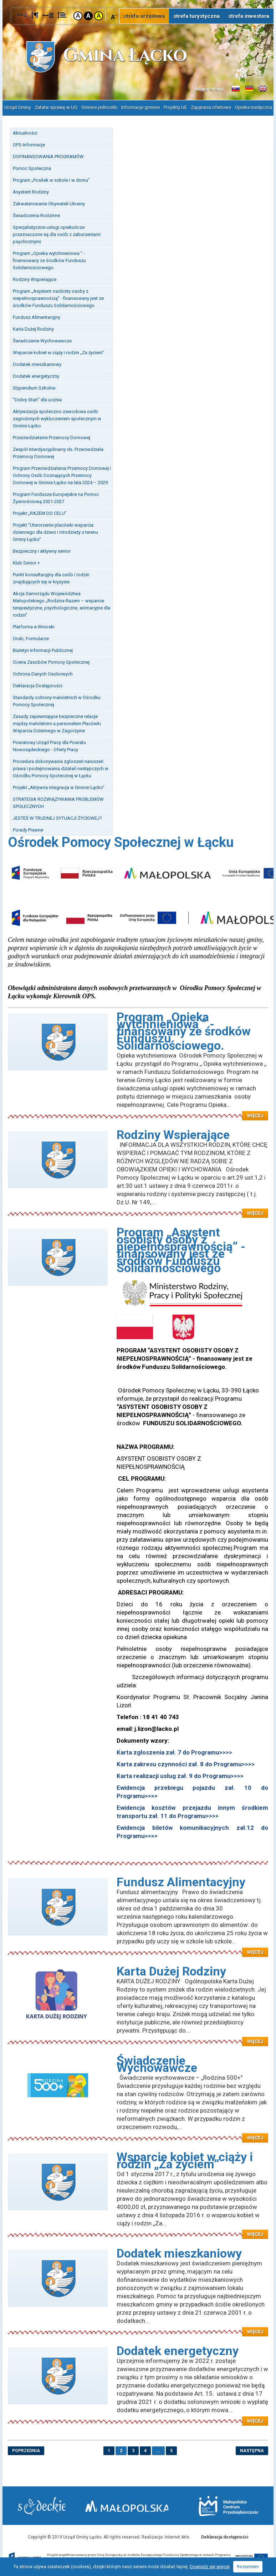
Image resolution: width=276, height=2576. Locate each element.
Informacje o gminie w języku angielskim (263, 89)
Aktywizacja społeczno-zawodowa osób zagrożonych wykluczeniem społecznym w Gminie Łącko (57, 417)
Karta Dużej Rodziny (33, 327)
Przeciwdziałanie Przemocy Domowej (51, 436)
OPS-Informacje (29, 143)
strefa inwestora (248, 16)
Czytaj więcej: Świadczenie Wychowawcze (138, 2132)
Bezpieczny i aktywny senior (42, 549)
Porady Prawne (28, 828)
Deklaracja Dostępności (37, 684)
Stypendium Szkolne (34, 386)
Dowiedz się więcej (210, 2566)
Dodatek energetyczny (36, 374)
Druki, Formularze (31, 637)
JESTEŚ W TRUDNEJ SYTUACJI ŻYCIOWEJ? (57, 816)
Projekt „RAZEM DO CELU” (40, 511)
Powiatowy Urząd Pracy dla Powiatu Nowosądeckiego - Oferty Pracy (49, 744)
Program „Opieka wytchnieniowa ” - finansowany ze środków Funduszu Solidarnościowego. (49, 259)
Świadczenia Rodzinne (36, 214)
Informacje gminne (140, 107)
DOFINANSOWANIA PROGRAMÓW (48, 155)
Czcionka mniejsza (114, 15)
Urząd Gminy (17, 107)
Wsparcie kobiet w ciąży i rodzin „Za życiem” (58, 351)
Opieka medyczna (253, 107)
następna (252, 2449)
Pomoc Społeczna (32, 167)
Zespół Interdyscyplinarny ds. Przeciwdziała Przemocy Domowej (58, 451)
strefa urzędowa (144, 16)
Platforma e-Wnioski (34, 625)
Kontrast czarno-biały (88, 15)
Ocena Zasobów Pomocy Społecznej (51, 660)
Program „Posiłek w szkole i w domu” (51, 178)
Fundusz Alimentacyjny (36, 315)
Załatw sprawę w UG (56, 107)
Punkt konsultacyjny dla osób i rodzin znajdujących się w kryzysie (51, 577)
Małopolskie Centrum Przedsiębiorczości (226, 2505)
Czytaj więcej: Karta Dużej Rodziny (138, 2035)
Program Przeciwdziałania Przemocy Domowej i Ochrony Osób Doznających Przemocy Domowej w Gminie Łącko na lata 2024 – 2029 (62, 474)
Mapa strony (209, 89)
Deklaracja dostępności (224, 2535)
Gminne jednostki (99, 107)
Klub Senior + (26, 561)
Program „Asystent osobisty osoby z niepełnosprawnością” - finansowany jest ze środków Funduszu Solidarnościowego (58, 297)
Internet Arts (177, 2535)
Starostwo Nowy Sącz (43, 2505)
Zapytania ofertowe (211, 107)
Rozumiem (248, 2566)
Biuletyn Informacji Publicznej (43, 649)
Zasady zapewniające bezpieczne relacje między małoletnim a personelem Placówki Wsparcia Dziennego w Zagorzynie (57, 722)
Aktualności (25, 131)
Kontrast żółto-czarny (98, 15)
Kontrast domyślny (77, 15)
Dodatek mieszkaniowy (37, 363)
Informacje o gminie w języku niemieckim (249, 89)
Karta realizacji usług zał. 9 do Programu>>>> (180, 1774)
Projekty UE (175, 107)
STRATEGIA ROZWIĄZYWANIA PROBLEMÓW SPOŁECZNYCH (58, 801)
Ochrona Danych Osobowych (43, 672)
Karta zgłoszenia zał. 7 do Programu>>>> (174, 1750)
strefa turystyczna (196, 16)
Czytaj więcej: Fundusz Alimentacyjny (138, 1946)
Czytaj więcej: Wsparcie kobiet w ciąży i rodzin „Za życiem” (138, 2228)
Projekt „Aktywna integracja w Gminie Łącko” (58, 786)
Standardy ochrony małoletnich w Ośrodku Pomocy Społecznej (57, 699)
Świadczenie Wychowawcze (42, 339)
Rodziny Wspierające (34, 278)
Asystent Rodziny (31, 190)
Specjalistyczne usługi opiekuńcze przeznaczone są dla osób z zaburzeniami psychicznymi (57, 233)
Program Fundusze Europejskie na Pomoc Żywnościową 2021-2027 (56, 496)
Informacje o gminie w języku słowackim (235, 89)
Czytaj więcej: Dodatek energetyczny (138, 2415)
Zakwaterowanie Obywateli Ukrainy (49, 202)
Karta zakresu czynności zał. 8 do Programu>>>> (186, 1762)
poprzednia (26, 2449)
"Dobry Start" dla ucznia (37, 398)
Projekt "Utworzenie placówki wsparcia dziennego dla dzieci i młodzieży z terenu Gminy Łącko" (55, 531)
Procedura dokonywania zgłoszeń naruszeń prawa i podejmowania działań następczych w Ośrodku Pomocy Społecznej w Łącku (60, 767)
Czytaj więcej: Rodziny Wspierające (138, 1207)
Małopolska (134, 2504)
